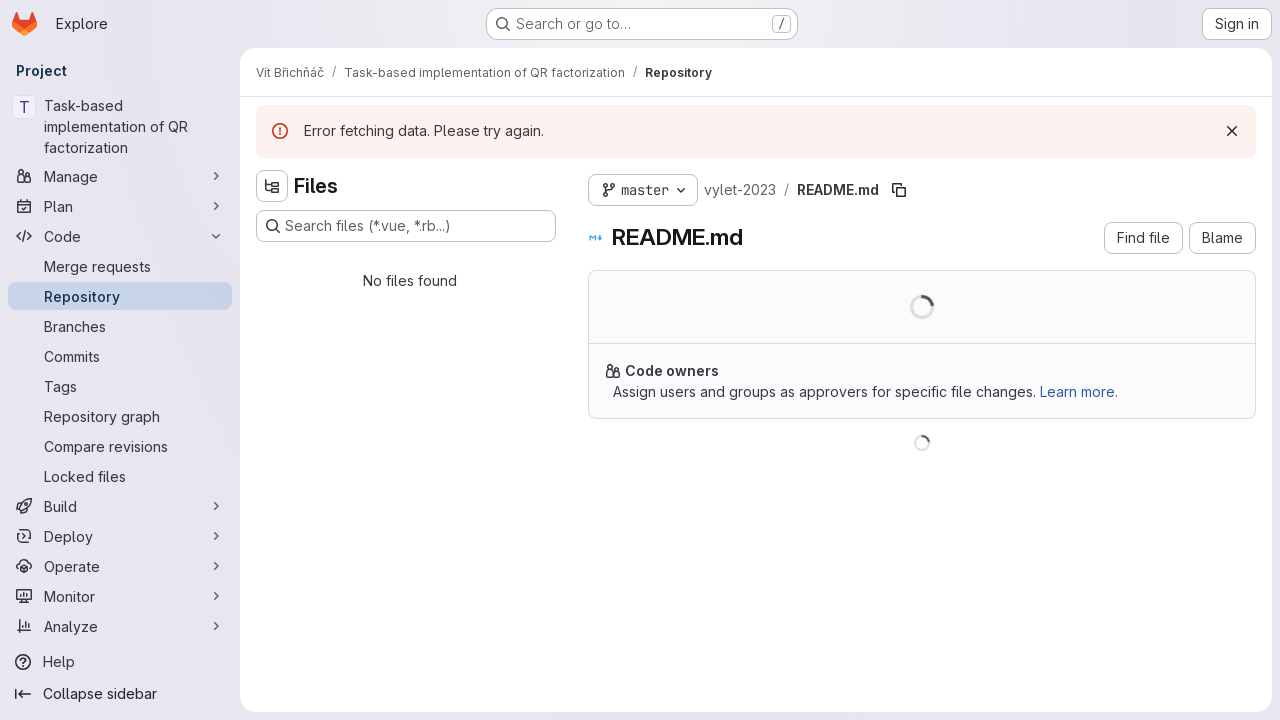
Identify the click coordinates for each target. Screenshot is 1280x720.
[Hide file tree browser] (272, 186)
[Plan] (120, 206)
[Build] (120, 506)
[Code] (120, 236)
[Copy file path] (899, 190)
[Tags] (120, 386)
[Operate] (120, 566)
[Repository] (120, 296)
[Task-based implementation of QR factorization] (120, 126)
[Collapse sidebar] (120, 694)
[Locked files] (120, 476)
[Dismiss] (1232, 131)
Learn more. (1079, 391)
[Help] (120, 662)
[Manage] (120, 176)
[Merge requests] (120, 266)
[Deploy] (120, 536)
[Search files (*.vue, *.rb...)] (406, 226)
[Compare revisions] (120, 446)
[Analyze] (120, 626)
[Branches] (120, 326)
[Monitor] (120, 596)
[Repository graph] (120, 416)
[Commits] (120, 356)
